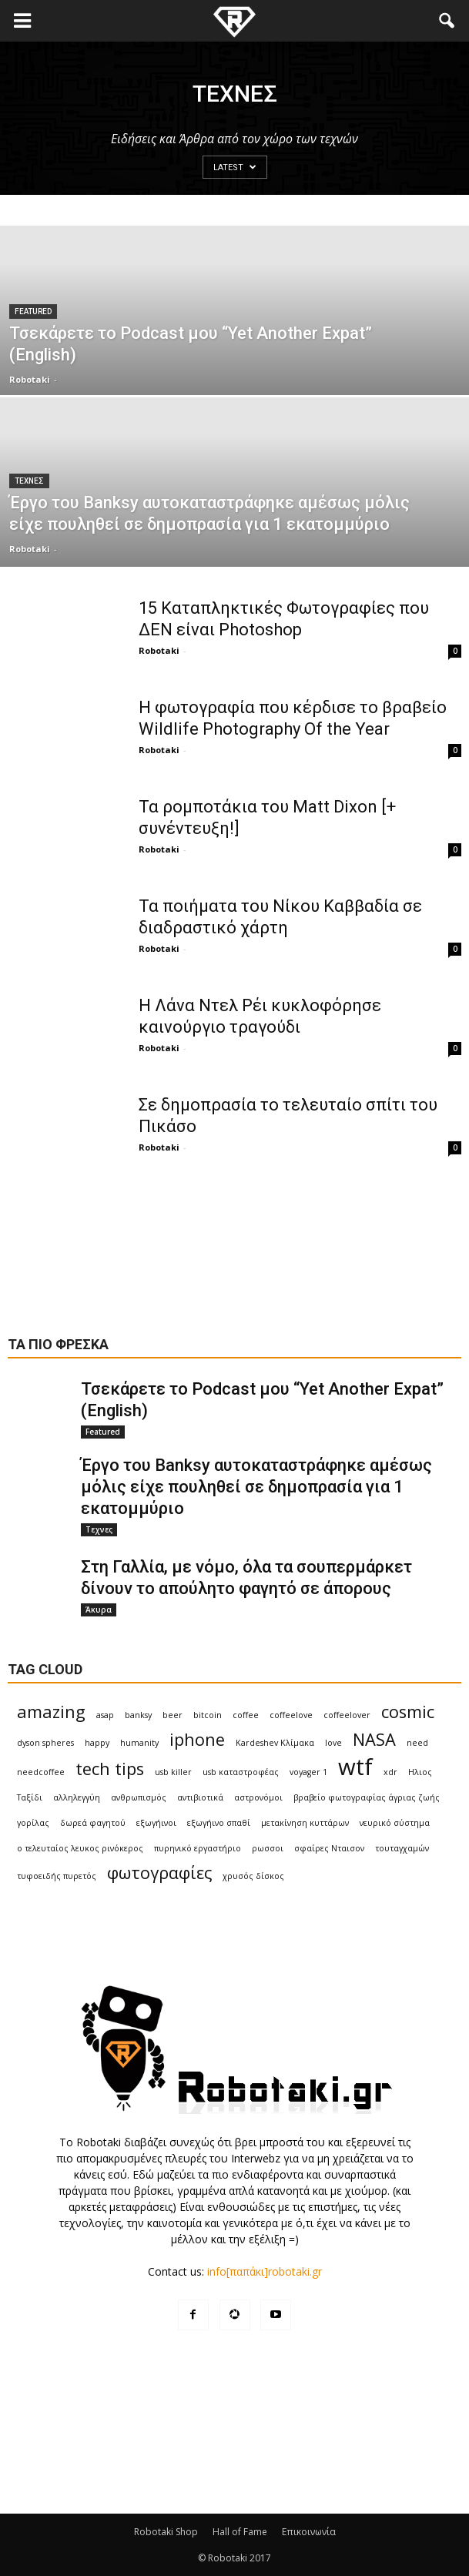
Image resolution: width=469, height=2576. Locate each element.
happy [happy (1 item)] (97, 1742)
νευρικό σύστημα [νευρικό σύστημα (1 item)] (395, 1822)
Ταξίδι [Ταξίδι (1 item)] (29, 1797)
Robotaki (29, 379)
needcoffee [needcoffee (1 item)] (41, 1772)
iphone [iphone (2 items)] (197, 1739)
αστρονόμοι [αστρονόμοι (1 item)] (258, 1797)
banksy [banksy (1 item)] (138, 1715)
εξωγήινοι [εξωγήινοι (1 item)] (156, 1822)
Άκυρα (98, 1609)
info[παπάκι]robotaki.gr (264, 2271)
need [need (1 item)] (417, 1742)
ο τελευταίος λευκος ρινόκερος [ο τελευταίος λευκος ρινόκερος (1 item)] (80, 1848)
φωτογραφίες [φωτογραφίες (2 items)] (159, 1872)
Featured (33, 311)
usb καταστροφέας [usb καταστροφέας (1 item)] (241, 1772)
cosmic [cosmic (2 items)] (407, 1711)
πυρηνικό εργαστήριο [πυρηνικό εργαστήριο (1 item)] (197, 1848)
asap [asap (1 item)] (105, 1715)
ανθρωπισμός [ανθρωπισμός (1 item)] (138, 1797)
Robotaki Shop (166, 2531)
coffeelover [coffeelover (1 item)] (346, 1715)
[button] (447, 21)
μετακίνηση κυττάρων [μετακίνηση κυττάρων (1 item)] (305, 1822)
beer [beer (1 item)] (172, 1715)
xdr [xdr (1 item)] (390, 1772)
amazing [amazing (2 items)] (51, 1711)
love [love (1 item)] (333, 1742)
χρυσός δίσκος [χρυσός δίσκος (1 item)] (253, 1876)
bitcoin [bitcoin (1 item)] (207, 1715)
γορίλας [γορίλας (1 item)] (33, 1822)
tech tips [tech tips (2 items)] (109, 1768)
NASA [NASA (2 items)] (374, 1739)
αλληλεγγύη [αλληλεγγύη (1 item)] (76, 1797)
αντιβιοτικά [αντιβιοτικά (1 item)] (200, 1797)
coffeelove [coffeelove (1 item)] (291, 1715)
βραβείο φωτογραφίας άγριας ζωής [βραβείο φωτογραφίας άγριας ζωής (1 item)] (366, 1797)
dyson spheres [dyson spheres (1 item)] (45, 1742)
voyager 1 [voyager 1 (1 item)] (308, 1772)
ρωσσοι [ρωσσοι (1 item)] (267, 1848)
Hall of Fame (240, 2531)
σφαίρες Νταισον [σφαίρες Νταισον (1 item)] (329, 1848)
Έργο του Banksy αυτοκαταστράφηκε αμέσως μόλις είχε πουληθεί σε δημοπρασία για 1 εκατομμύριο (256, 1486)
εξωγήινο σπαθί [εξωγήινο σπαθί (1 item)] (218, 1822)
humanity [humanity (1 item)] (139, 1742)
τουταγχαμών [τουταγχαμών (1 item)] (402, 1848)
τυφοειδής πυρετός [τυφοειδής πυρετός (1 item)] (56, 1876)
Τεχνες (29, 481)
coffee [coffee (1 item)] (246, 1715)
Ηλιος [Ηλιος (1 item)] (420, 1772)
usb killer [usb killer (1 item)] (173, 1772)
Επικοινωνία (309, 2531)
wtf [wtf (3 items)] (355, 1767)
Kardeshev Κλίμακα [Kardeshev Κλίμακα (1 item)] (275, 1742)
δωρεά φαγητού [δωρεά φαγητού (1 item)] (93, 1822)
